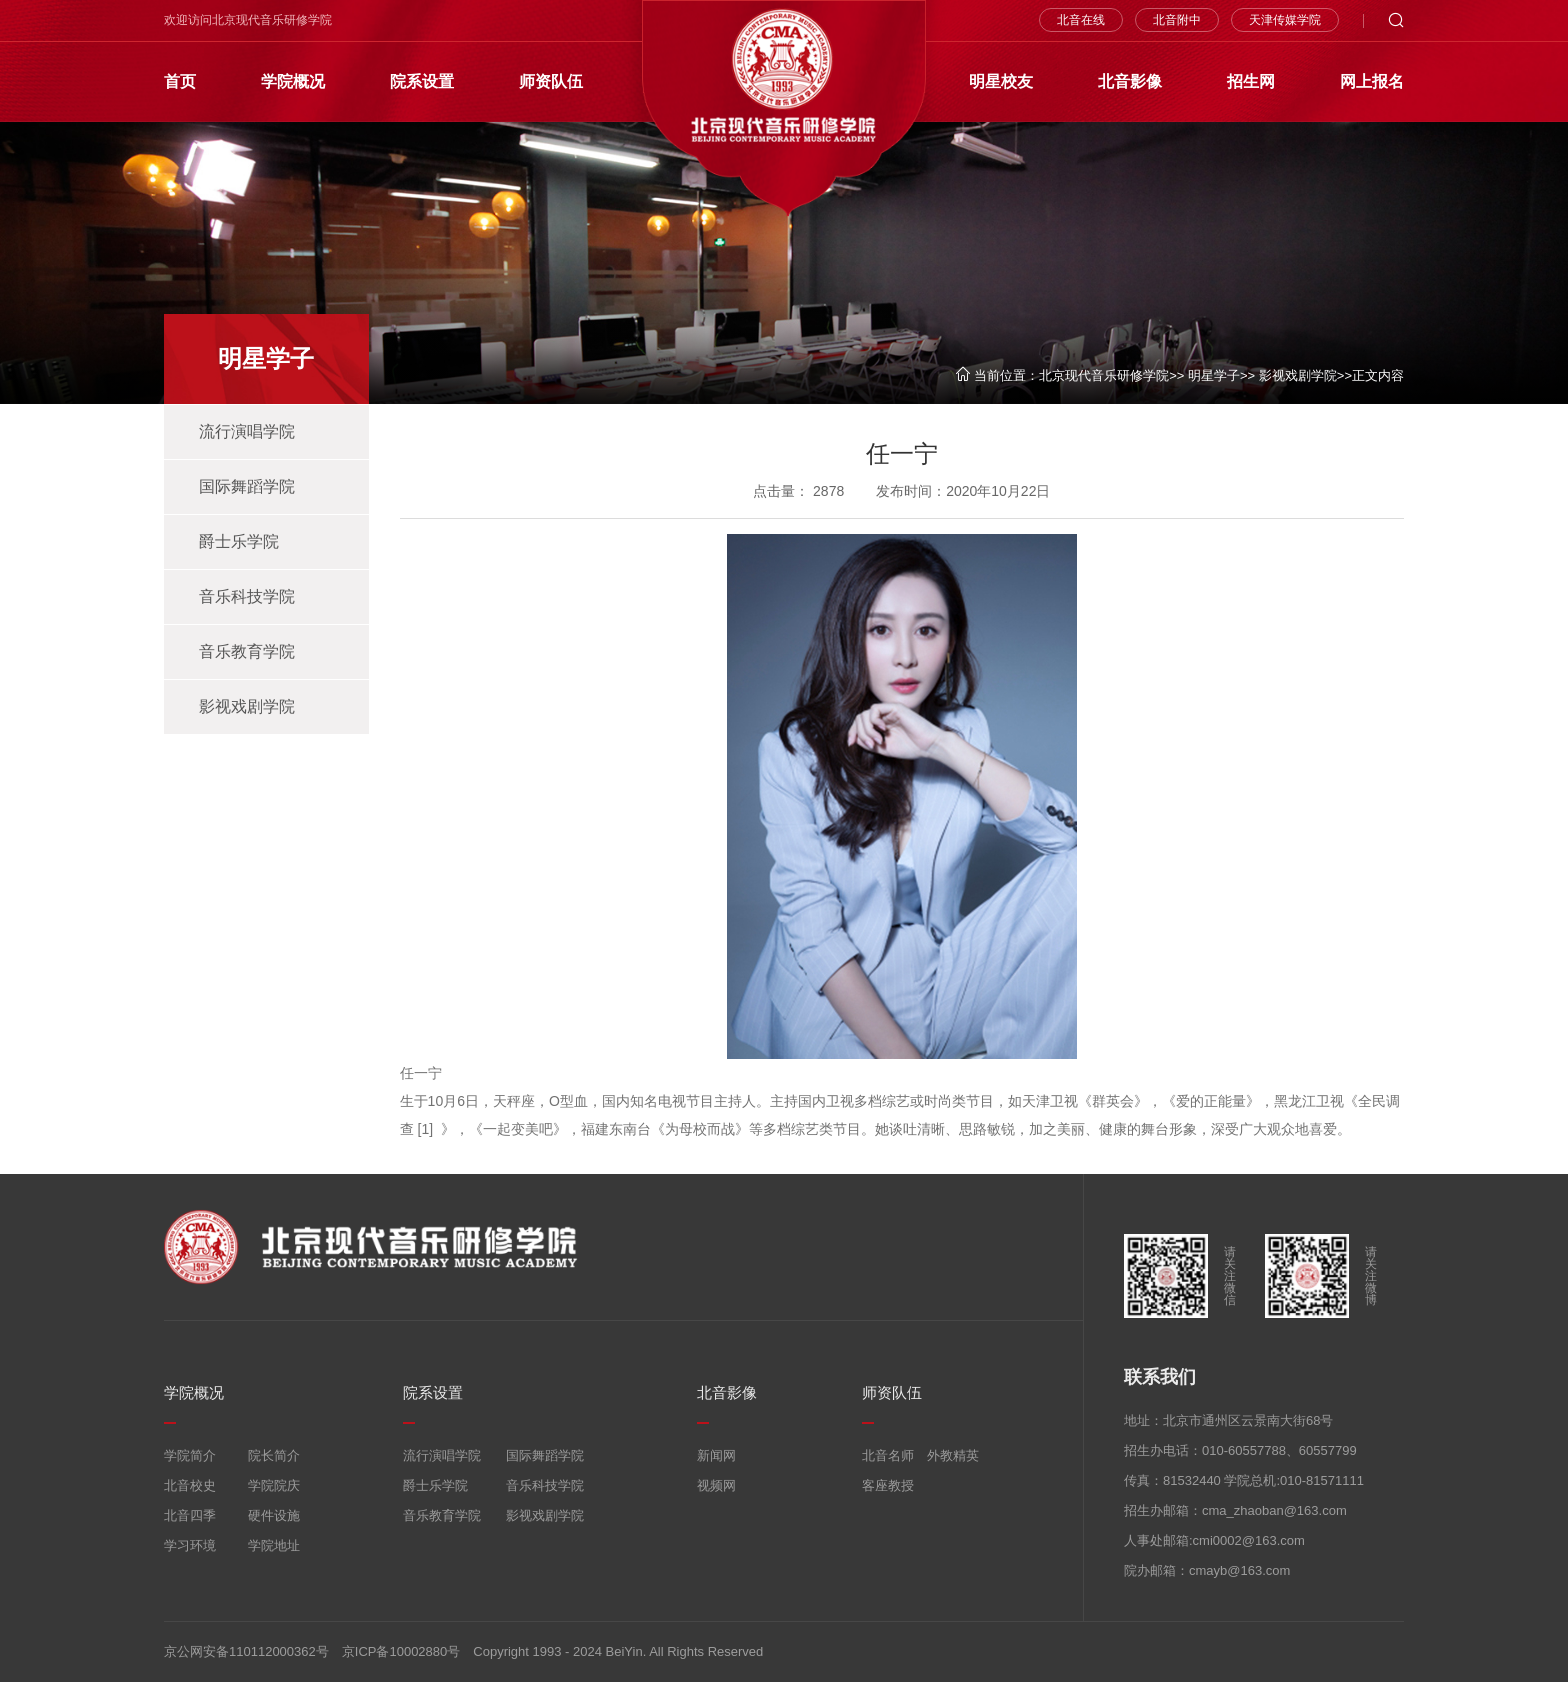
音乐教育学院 (247, 651)
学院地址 (274, 1545)
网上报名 (1372, 81)
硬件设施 (274, 1515)
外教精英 (953, 1455)
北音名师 (888, 1455)
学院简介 (190, 1455)
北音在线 (1081, 20)
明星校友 (1001, 81)
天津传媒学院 (1285, 20)
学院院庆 (274, 1485)
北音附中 (1177, 20)
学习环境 (190, 1545)
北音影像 (1130, 81)
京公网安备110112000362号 (246, 1651)
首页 (180, 81)
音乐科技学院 (247, 596)
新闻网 (716, 1455)
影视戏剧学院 (1298, 375)
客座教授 (888, 1485)
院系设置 (422, 81)
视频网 (716, 1485)
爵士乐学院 (239, 541)
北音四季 (190, 1515)
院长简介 (274, 1455)
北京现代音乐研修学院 (1104, 375)
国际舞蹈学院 (247, 486)
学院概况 (293, 81)
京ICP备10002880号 (401, 1651)
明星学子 (1214, 375)
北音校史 (190, 1485)
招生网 (1251, 81)
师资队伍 (551, 81)
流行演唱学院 (247, 431)
